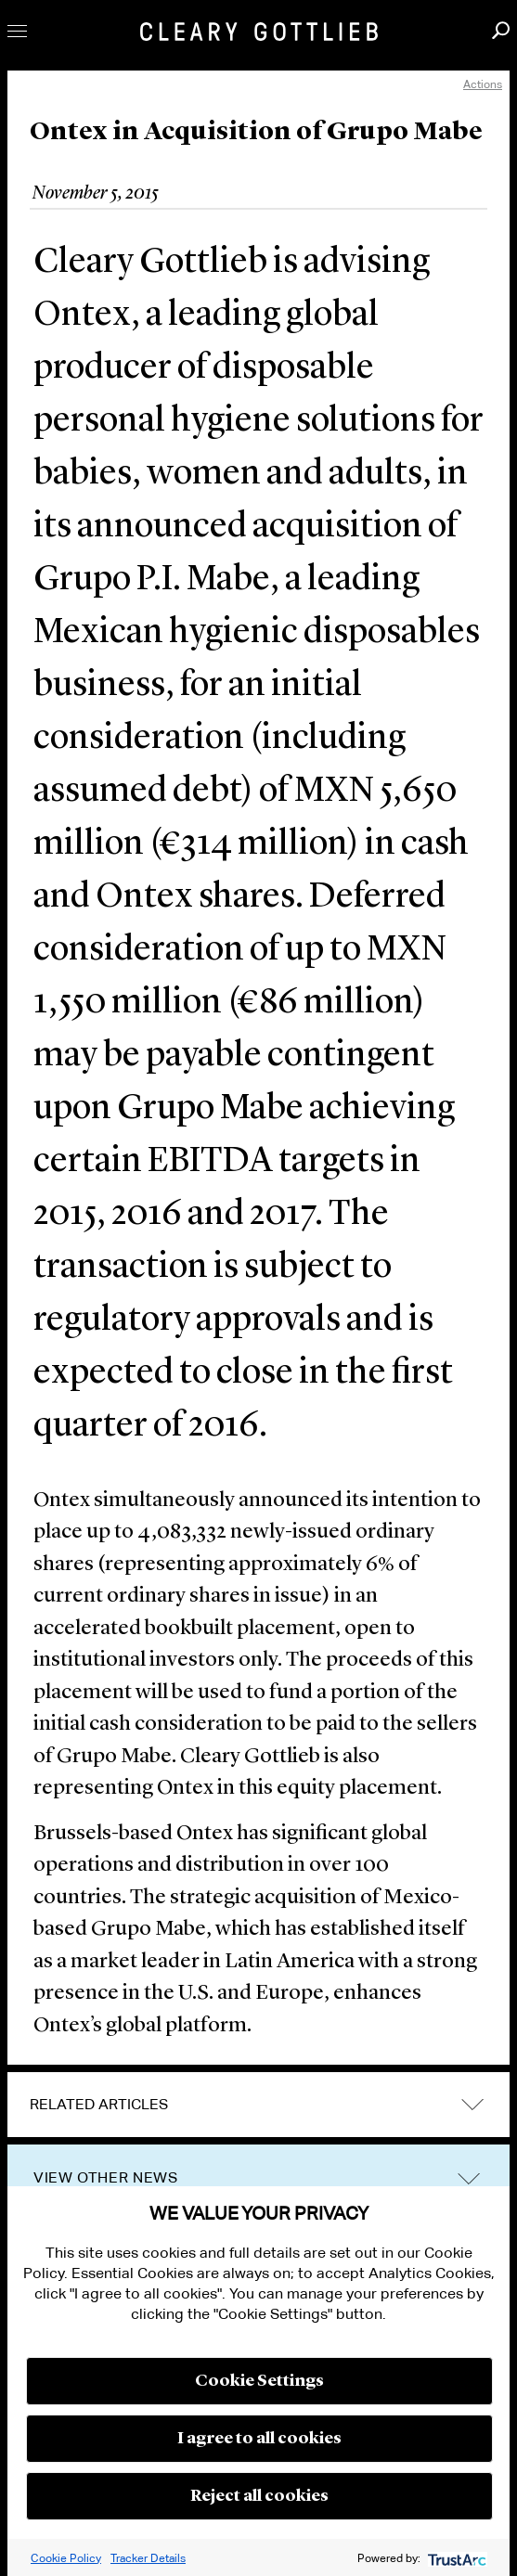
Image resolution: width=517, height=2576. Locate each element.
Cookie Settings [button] (259, 2381)
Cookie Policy (66, 2558)
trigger (469, 2178)
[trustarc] (455, 2558)
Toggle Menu (17, 31)
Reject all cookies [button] (259, 2496)
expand (472, 2105)
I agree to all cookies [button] (259, 2438)
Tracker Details (148, 2558)
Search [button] (501, 30)
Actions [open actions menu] (482, 84)
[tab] (258, 2104)
